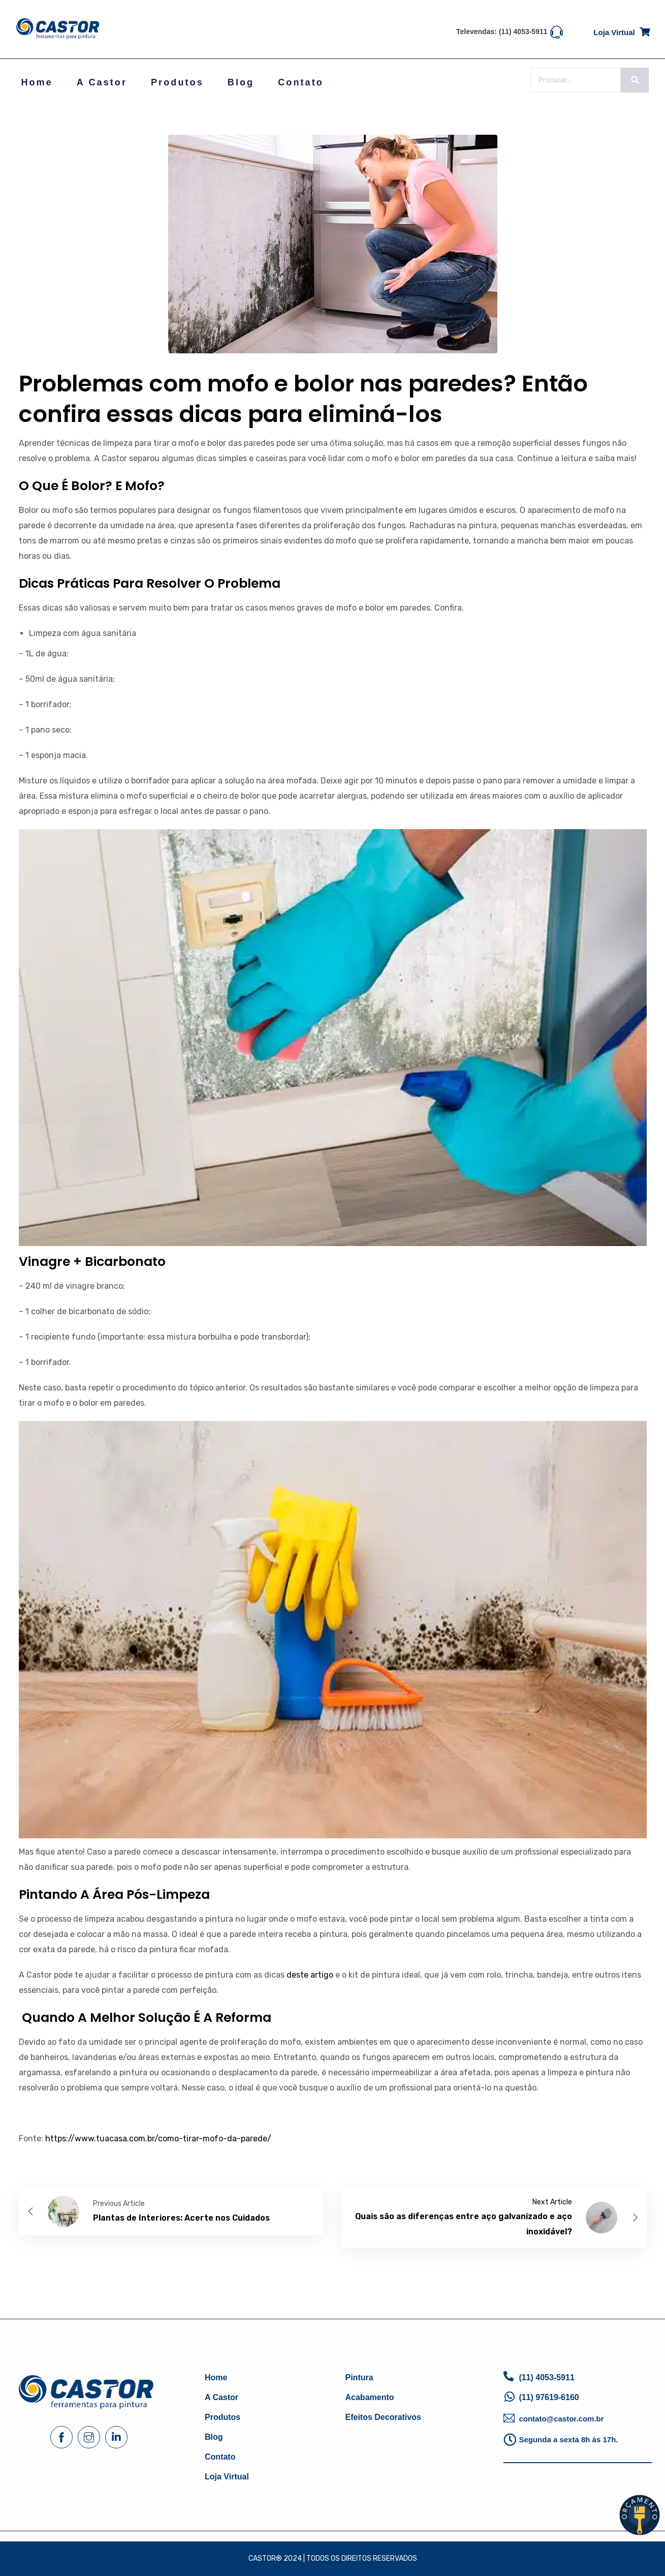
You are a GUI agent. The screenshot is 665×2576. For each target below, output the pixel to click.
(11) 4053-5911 (546, 2377)
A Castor (102, 82)
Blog (241, 82)
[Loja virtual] (644, 30)
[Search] (575, 80)
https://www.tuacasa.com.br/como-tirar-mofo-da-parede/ (158, 2138)
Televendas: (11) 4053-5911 (502, 31)
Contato (301, 82)
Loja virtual (614, 32)
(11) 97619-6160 (549, 2397)
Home (36, 82)
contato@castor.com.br (561, 2418)
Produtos (177, 82)
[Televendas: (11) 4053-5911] (556, 31)
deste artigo (310, 1975)
